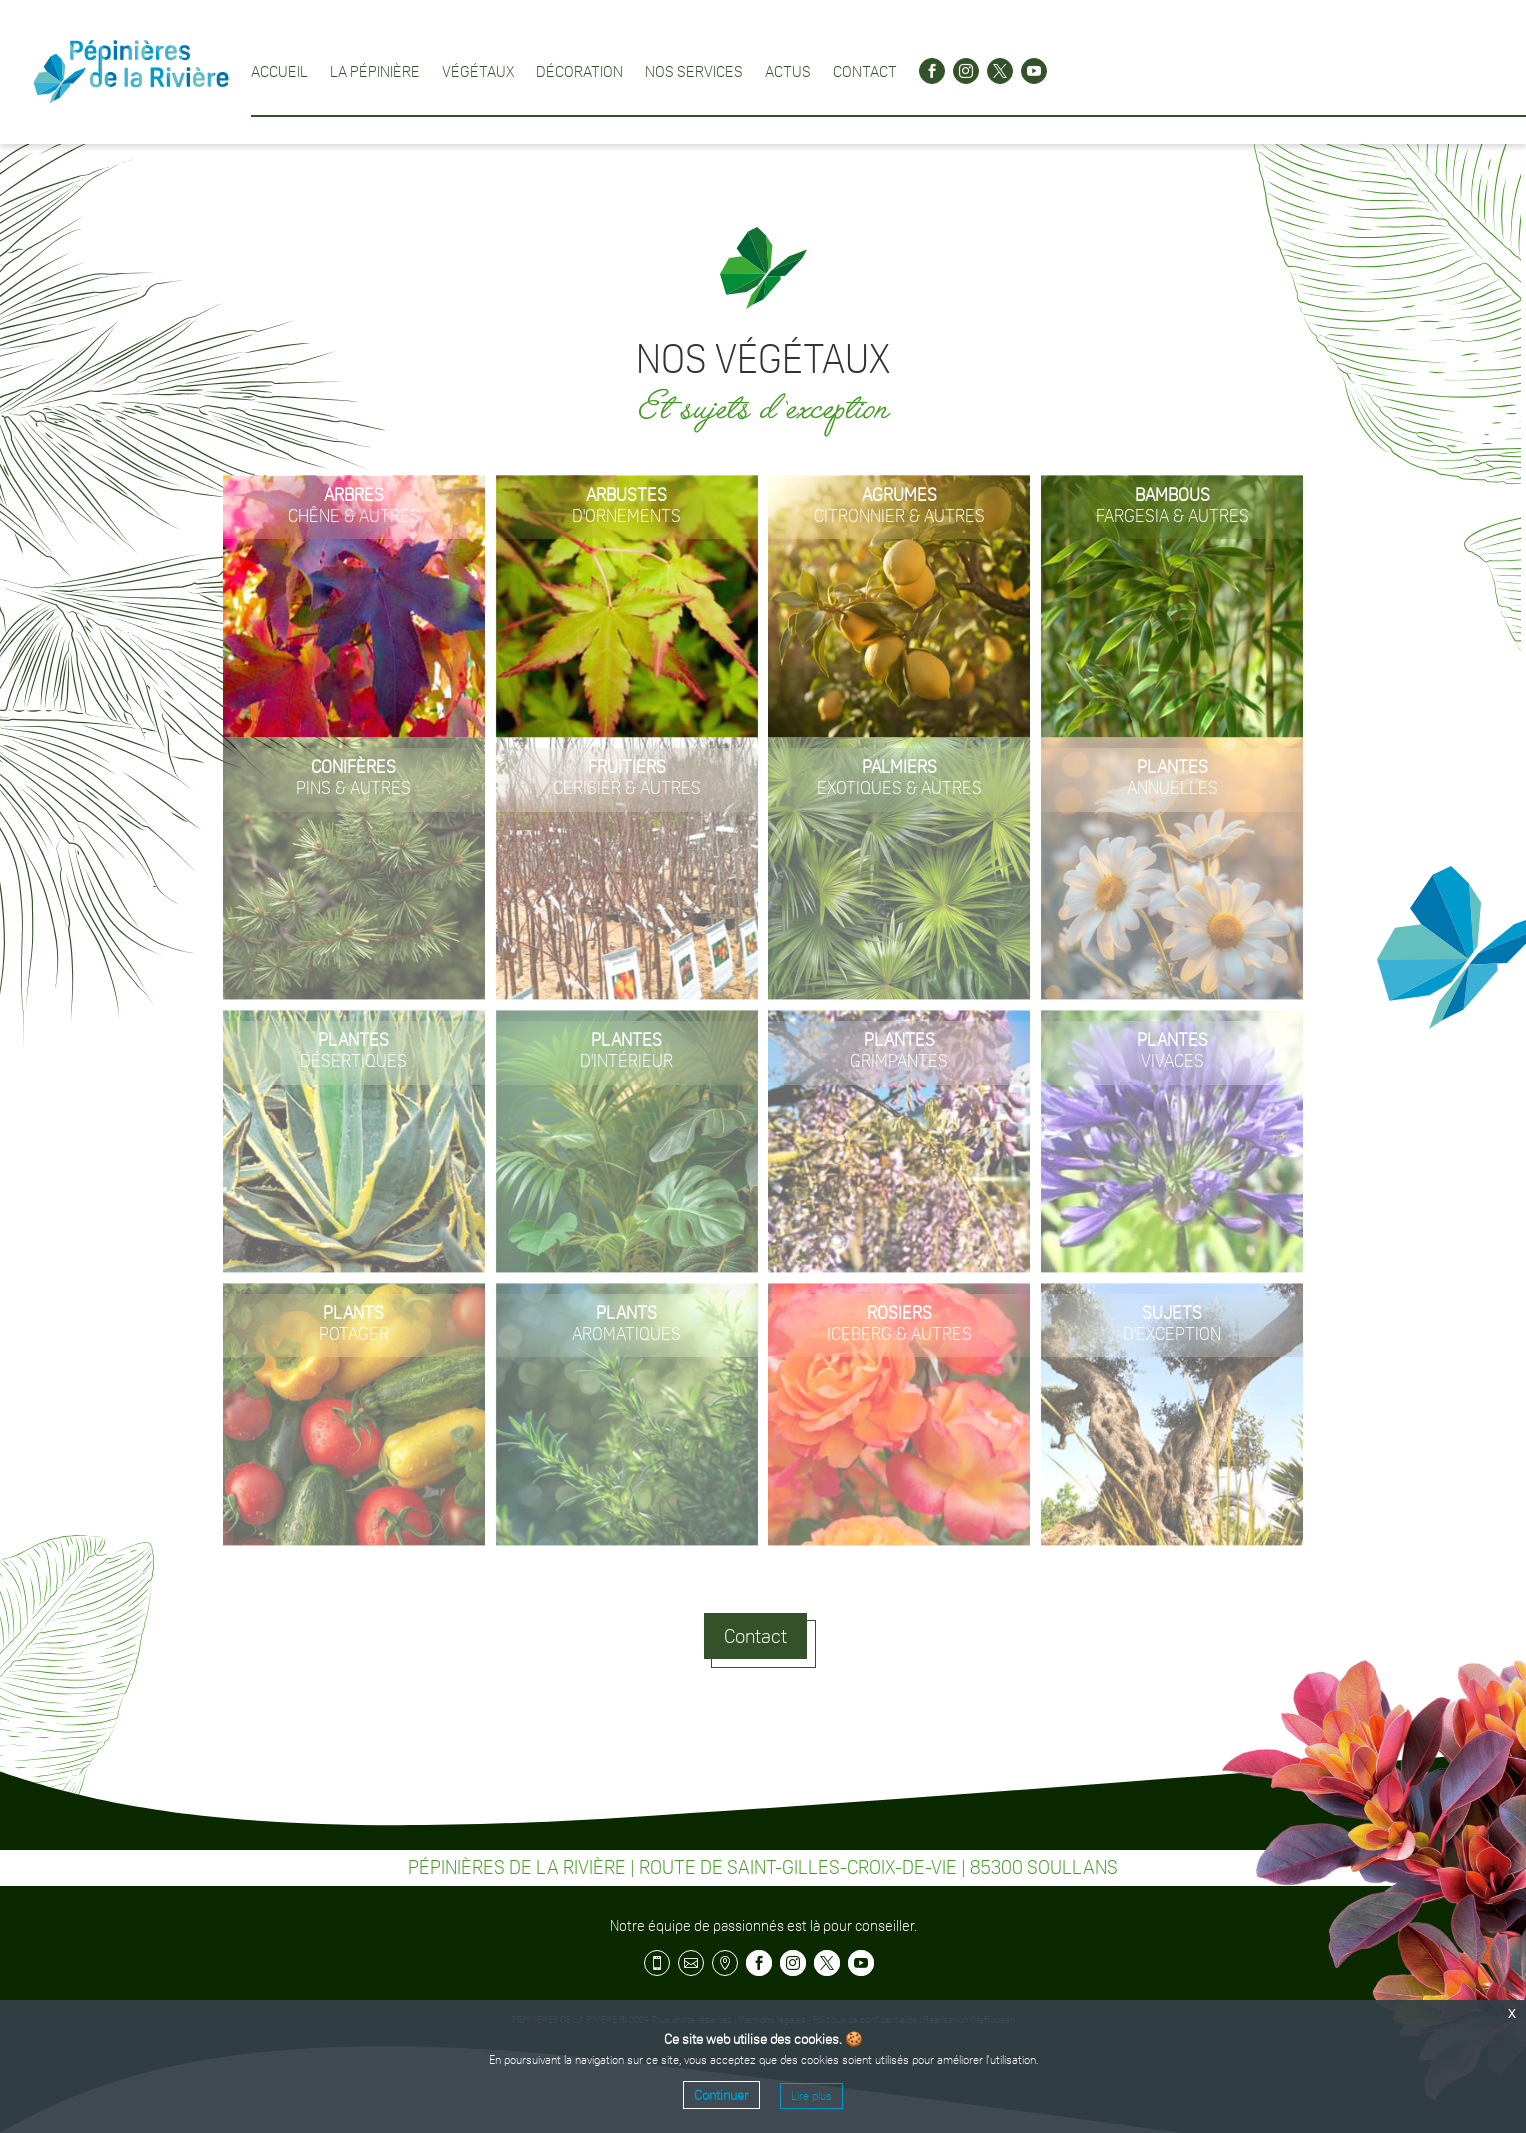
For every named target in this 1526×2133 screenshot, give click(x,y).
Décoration (579, 71)
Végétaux (478, 71)
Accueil (279, 71)
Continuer (721, 2095)
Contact (865, 71)
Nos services (694, 71)
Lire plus (811, 2096)
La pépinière (375, 71)
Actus (788, 71)
